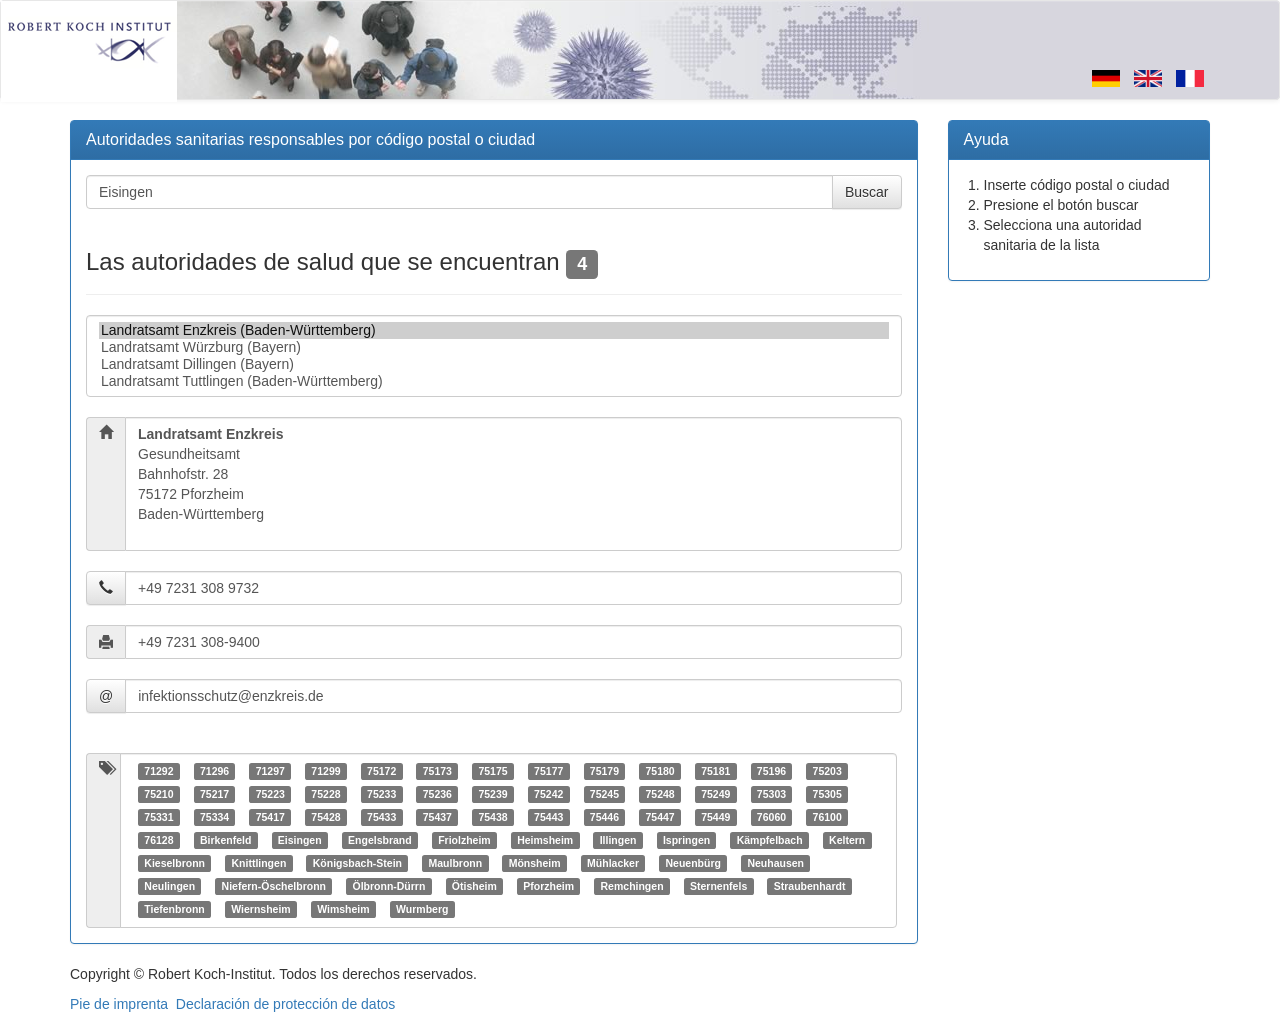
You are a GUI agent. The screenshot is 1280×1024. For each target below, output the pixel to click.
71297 (270, 771)
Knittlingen (258, 863)
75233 (381, 794)
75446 (604, 817)
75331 (158, 817)
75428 (325, 817)
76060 (771, 817)
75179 (604, 771)
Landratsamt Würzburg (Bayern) (494, 347)
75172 (381, 771)
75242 (548, 794)
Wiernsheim (260, 909)
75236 (437, 794)
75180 (659, 771)
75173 (437, 771)
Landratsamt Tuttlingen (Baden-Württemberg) (494, 381)
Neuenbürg (693, 863)
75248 (659, 794)
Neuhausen (775, 863)
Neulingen (169, 886)
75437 (437, 817)
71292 (158, 771)
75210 (158, 794)
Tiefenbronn (174, 909)
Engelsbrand (380, 840)
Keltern (847, 840)
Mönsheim (535, 863)
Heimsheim (545, 840)
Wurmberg (422, 909)
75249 (715, 794)
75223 (270, 794)
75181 (715, 771)
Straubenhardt (810, 886)
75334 (214, 817)
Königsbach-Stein (357, 863)
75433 (381, 817)
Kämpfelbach (770, 840)
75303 (771, 794)
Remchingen (632, 886)
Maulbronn (456, 863)
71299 (325, 771)
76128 (158, 840)
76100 (827, 817)
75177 (548, 771)
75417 (270, 817)
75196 (771, 771)
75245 (604, 794)
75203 (827, 771)
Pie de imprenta (119, 1004)
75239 (492, 794)
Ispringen (686, 840)
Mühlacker (613, 863)
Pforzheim (548, 886)
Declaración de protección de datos (285, 1004)
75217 (214, 794)
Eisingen (300, 840)
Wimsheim (343, 909)
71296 (214, 771)
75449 (715, 817)
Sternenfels (718, 886)
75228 (325, 794)
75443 (548, 817)
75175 (492, 771)
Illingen (618, 840)
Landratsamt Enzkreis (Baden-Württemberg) (494, 330)
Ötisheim (474, 886)
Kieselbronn (174, 863)
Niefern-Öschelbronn (274, 886)
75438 (492, 817)
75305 (827, 794)
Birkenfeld (225, 840)
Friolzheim (464, 840)
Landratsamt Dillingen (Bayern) (494, 364)
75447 (659, 817)
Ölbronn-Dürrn (388, 886)
